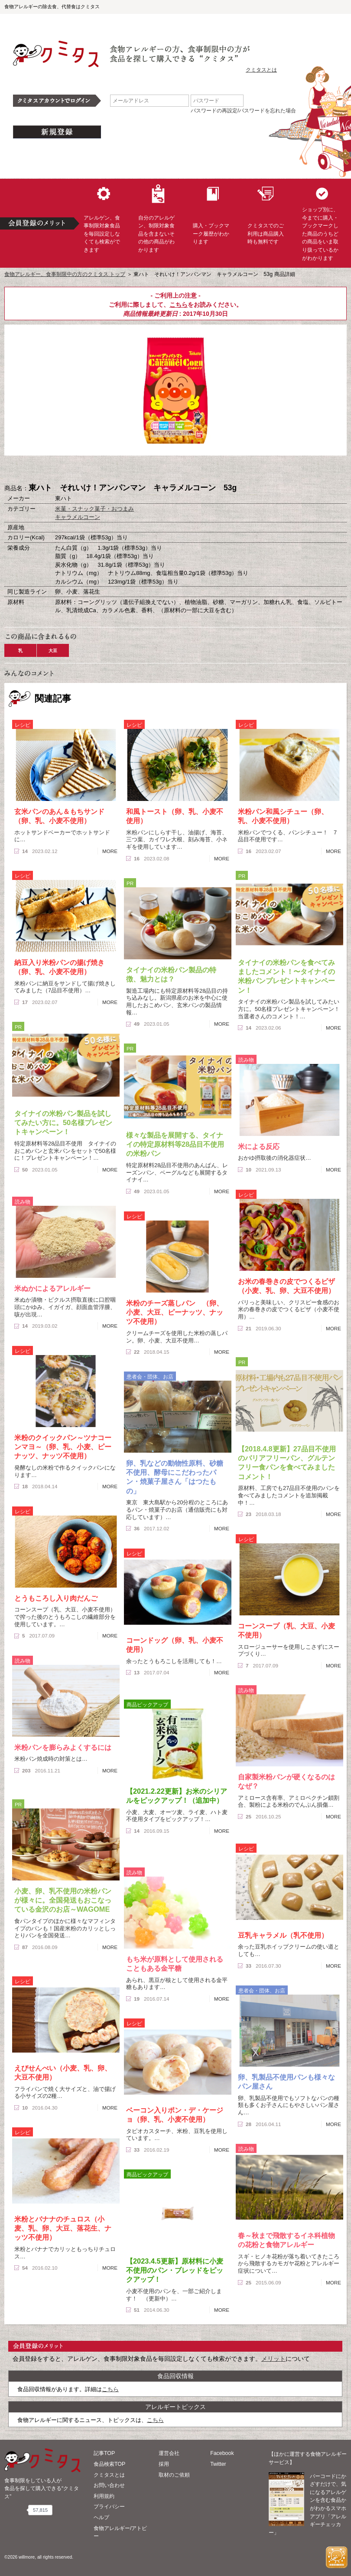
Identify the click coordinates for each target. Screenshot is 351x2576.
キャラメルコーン (77, 517)
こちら (178, 304)
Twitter (218, 2464)
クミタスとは (261, 70)
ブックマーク (175, 469)
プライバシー (109, 2507)
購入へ (132, 469)
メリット (273, 2358)
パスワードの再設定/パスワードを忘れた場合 (243, 111)
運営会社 (169, 2453)
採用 (164, 2464)
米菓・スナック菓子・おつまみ (94, 508)
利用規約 (104, 2496)
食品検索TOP (109, 2464)
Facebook (222, 2453)
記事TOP (104, 2453)
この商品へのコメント (218, 469)
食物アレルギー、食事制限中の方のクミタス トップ (64, 274)
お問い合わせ (109, 2485)
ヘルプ (101, 2517)
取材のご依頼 (174, 2475)
